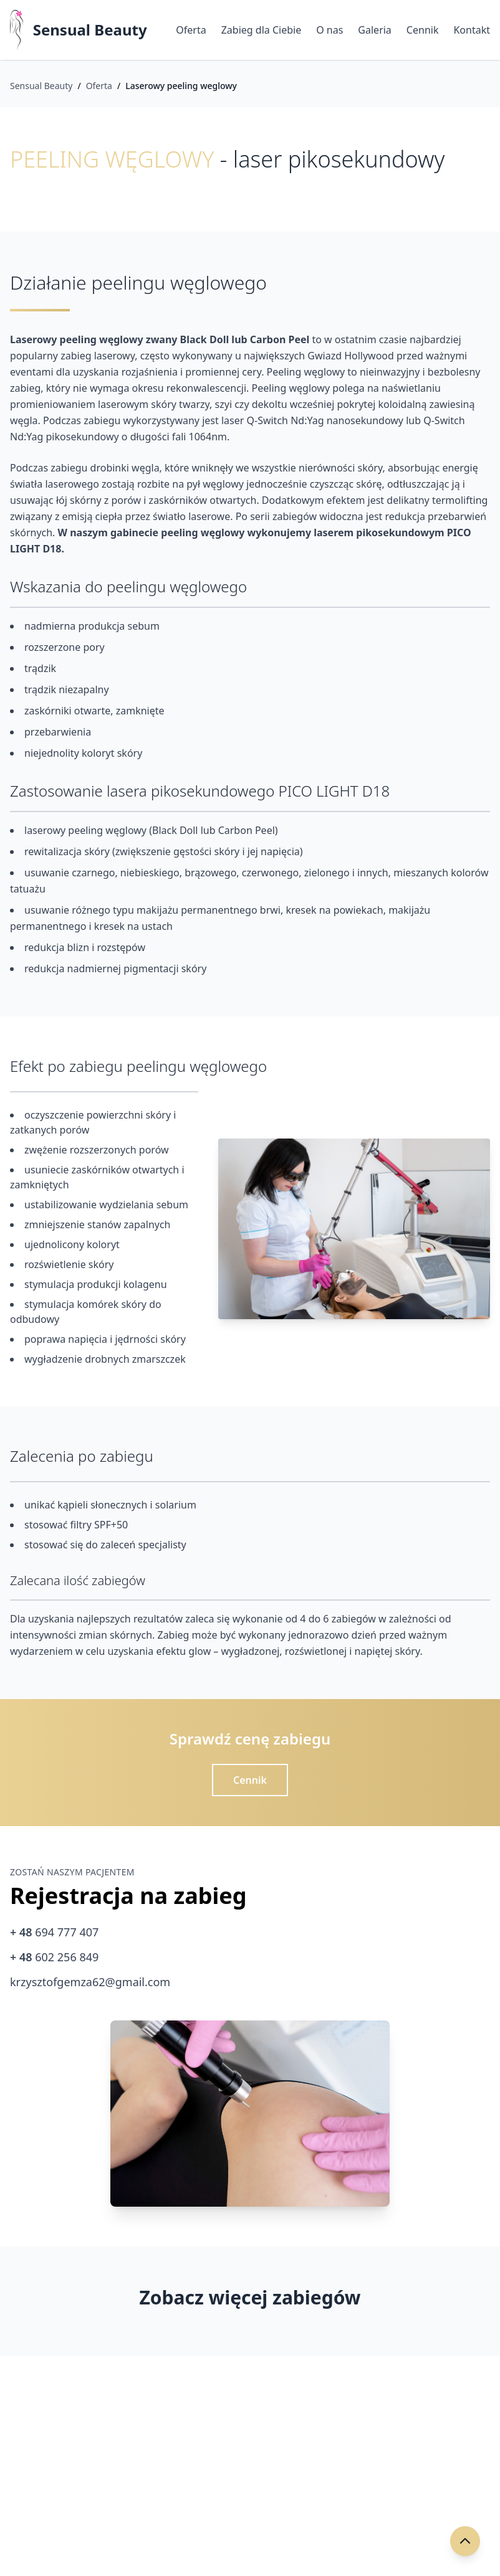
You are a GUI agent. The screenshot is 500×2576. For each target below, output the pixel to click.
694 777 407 (54, 1932)
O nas (329, 30)
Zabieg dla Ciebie (261, 30)
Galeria (375, 30)
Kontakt (471, 30)
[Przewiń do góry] (465, 2541)
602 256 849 (54, 1956)
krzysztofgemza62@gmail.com (90, 1981)
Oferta (191, 30)
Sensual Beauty (90, 30)
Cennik (422, 30)
